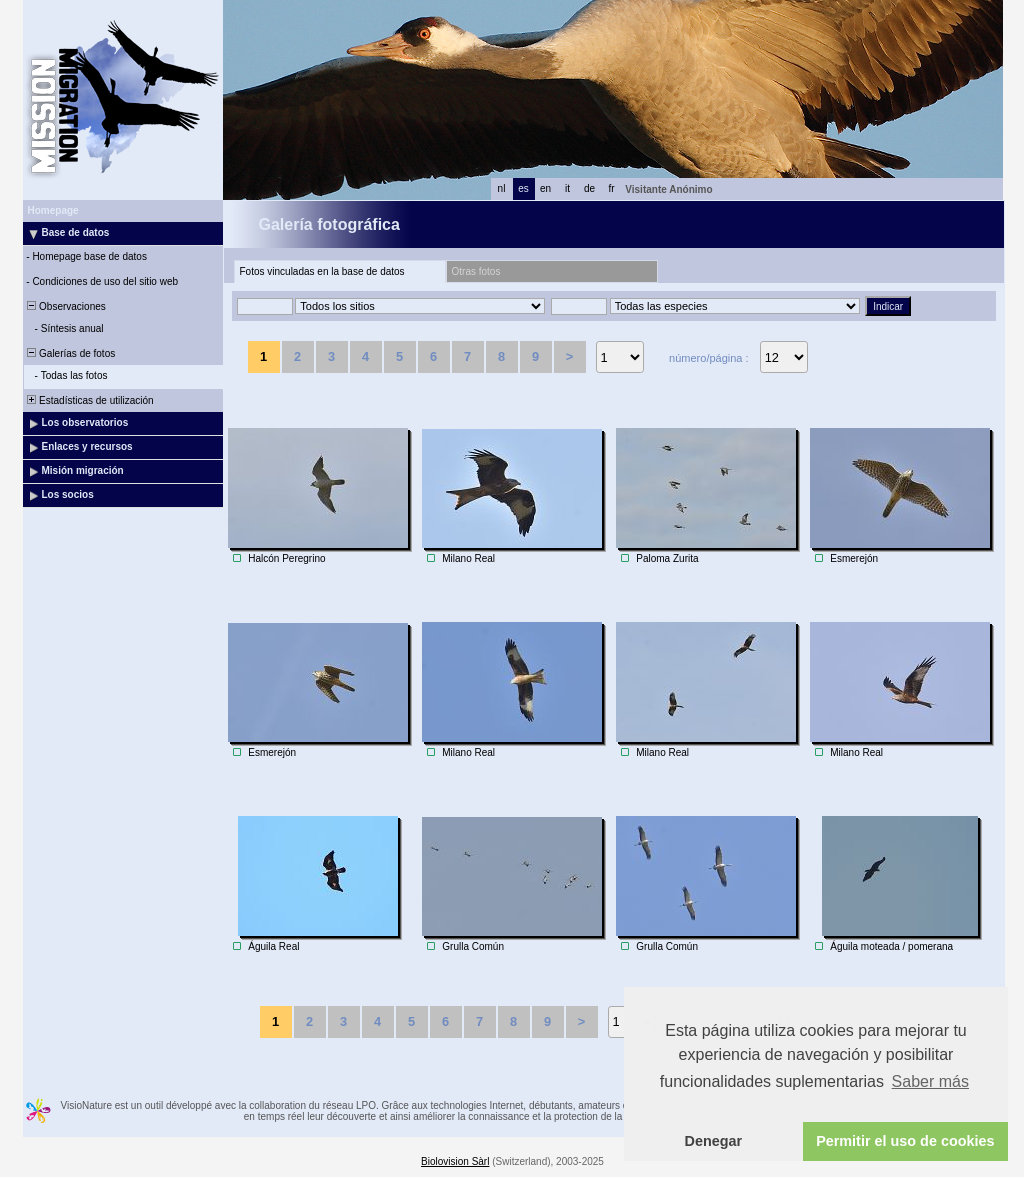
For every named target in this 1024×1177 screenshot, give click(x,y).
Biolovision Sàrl (455, 1161)
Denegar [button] (714, 1141)
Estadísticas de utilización (89, 400)
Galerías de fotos (70, 353)
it (567, 188)
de (589, 188)
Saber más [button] (930, 1081)
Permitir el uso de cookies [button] (905, 1141)
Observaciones (65, 306)
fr (611, 188)
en (545, 188)
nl (502, 188)
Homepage (53, 210)
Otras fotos (476, 271)
